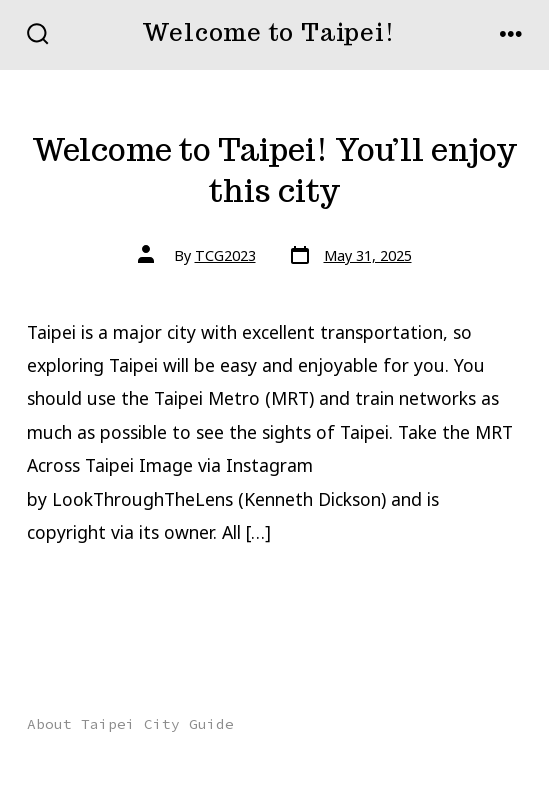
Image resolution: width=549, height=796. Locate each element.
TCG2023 (225, 255)
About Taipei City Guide (130, 724)
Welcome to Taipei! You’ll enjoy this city (274, 170)
